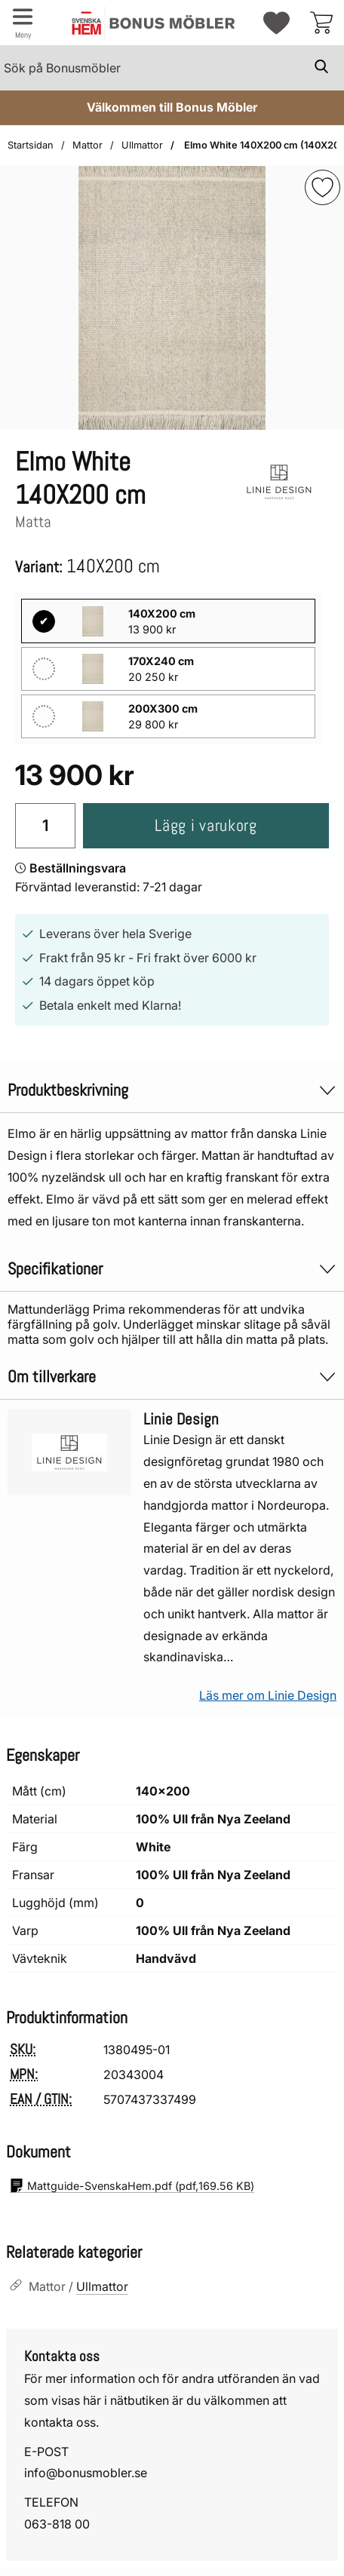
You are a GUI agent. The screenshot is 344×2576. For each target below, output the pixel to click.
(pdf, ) (132, 2185)
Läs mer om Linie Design (267, 1695)
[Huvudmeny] (22, 22)
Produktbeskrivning (172, 1090)
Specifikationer (172, 1269)
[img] (322, 187)
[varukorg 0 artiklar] (321, 22)
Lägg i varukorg (205, 825)
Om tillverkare (172, 1377)
